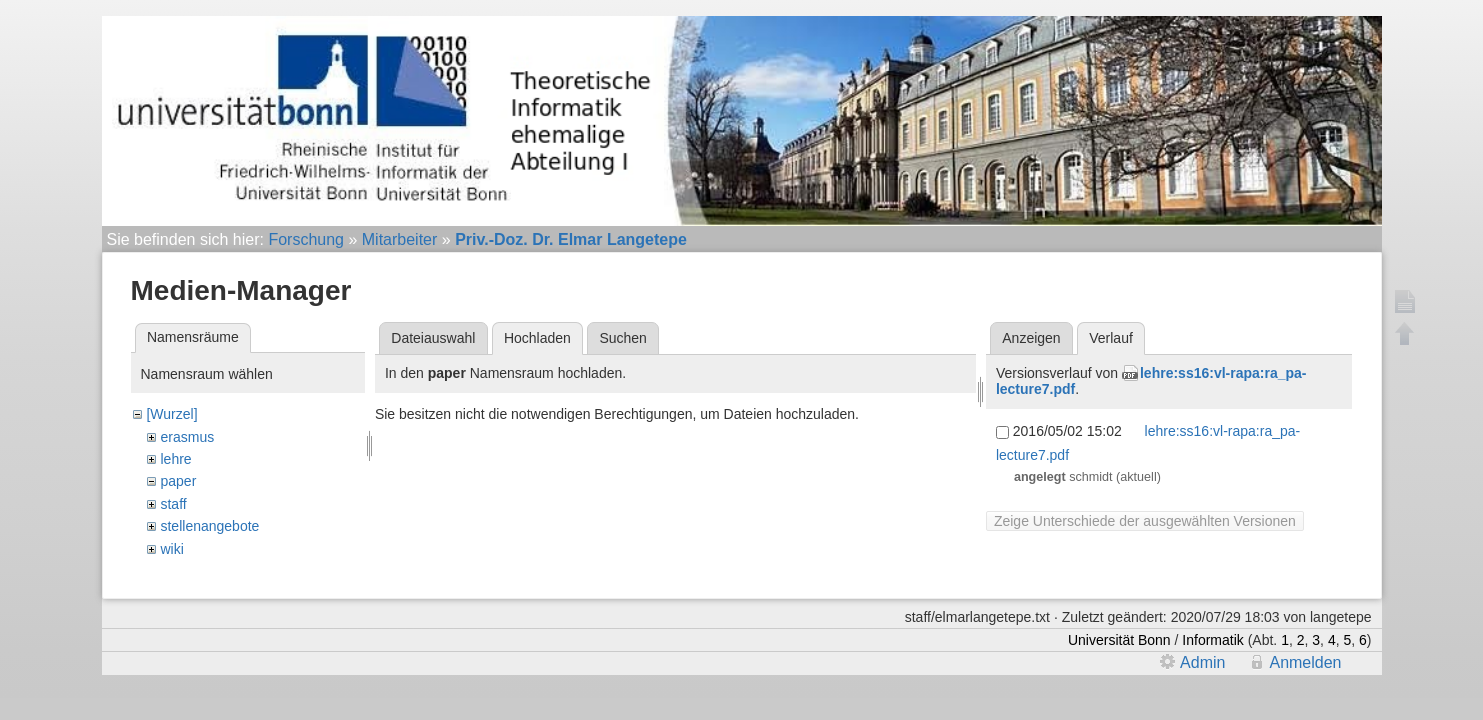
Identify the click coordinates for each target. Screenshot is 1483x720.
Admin (1202, 662)
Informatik (1212, 640)
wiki (171, 549)
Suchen (622, 338)
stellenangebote (209, 526)
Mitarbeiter (400, 239)
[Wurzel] (171, 414)
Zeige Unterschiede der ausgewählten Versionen (1145, 521)
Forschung (306, 239)
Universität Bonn (1119, 640)
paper (178, 481)
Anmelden (1305, 662)
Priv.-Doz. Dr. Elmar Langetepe (571, 239)
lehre (175, 459)
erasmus (187, 437)
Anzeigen (1031, 338)
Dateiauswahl (433, 338)
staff (173, 504)
